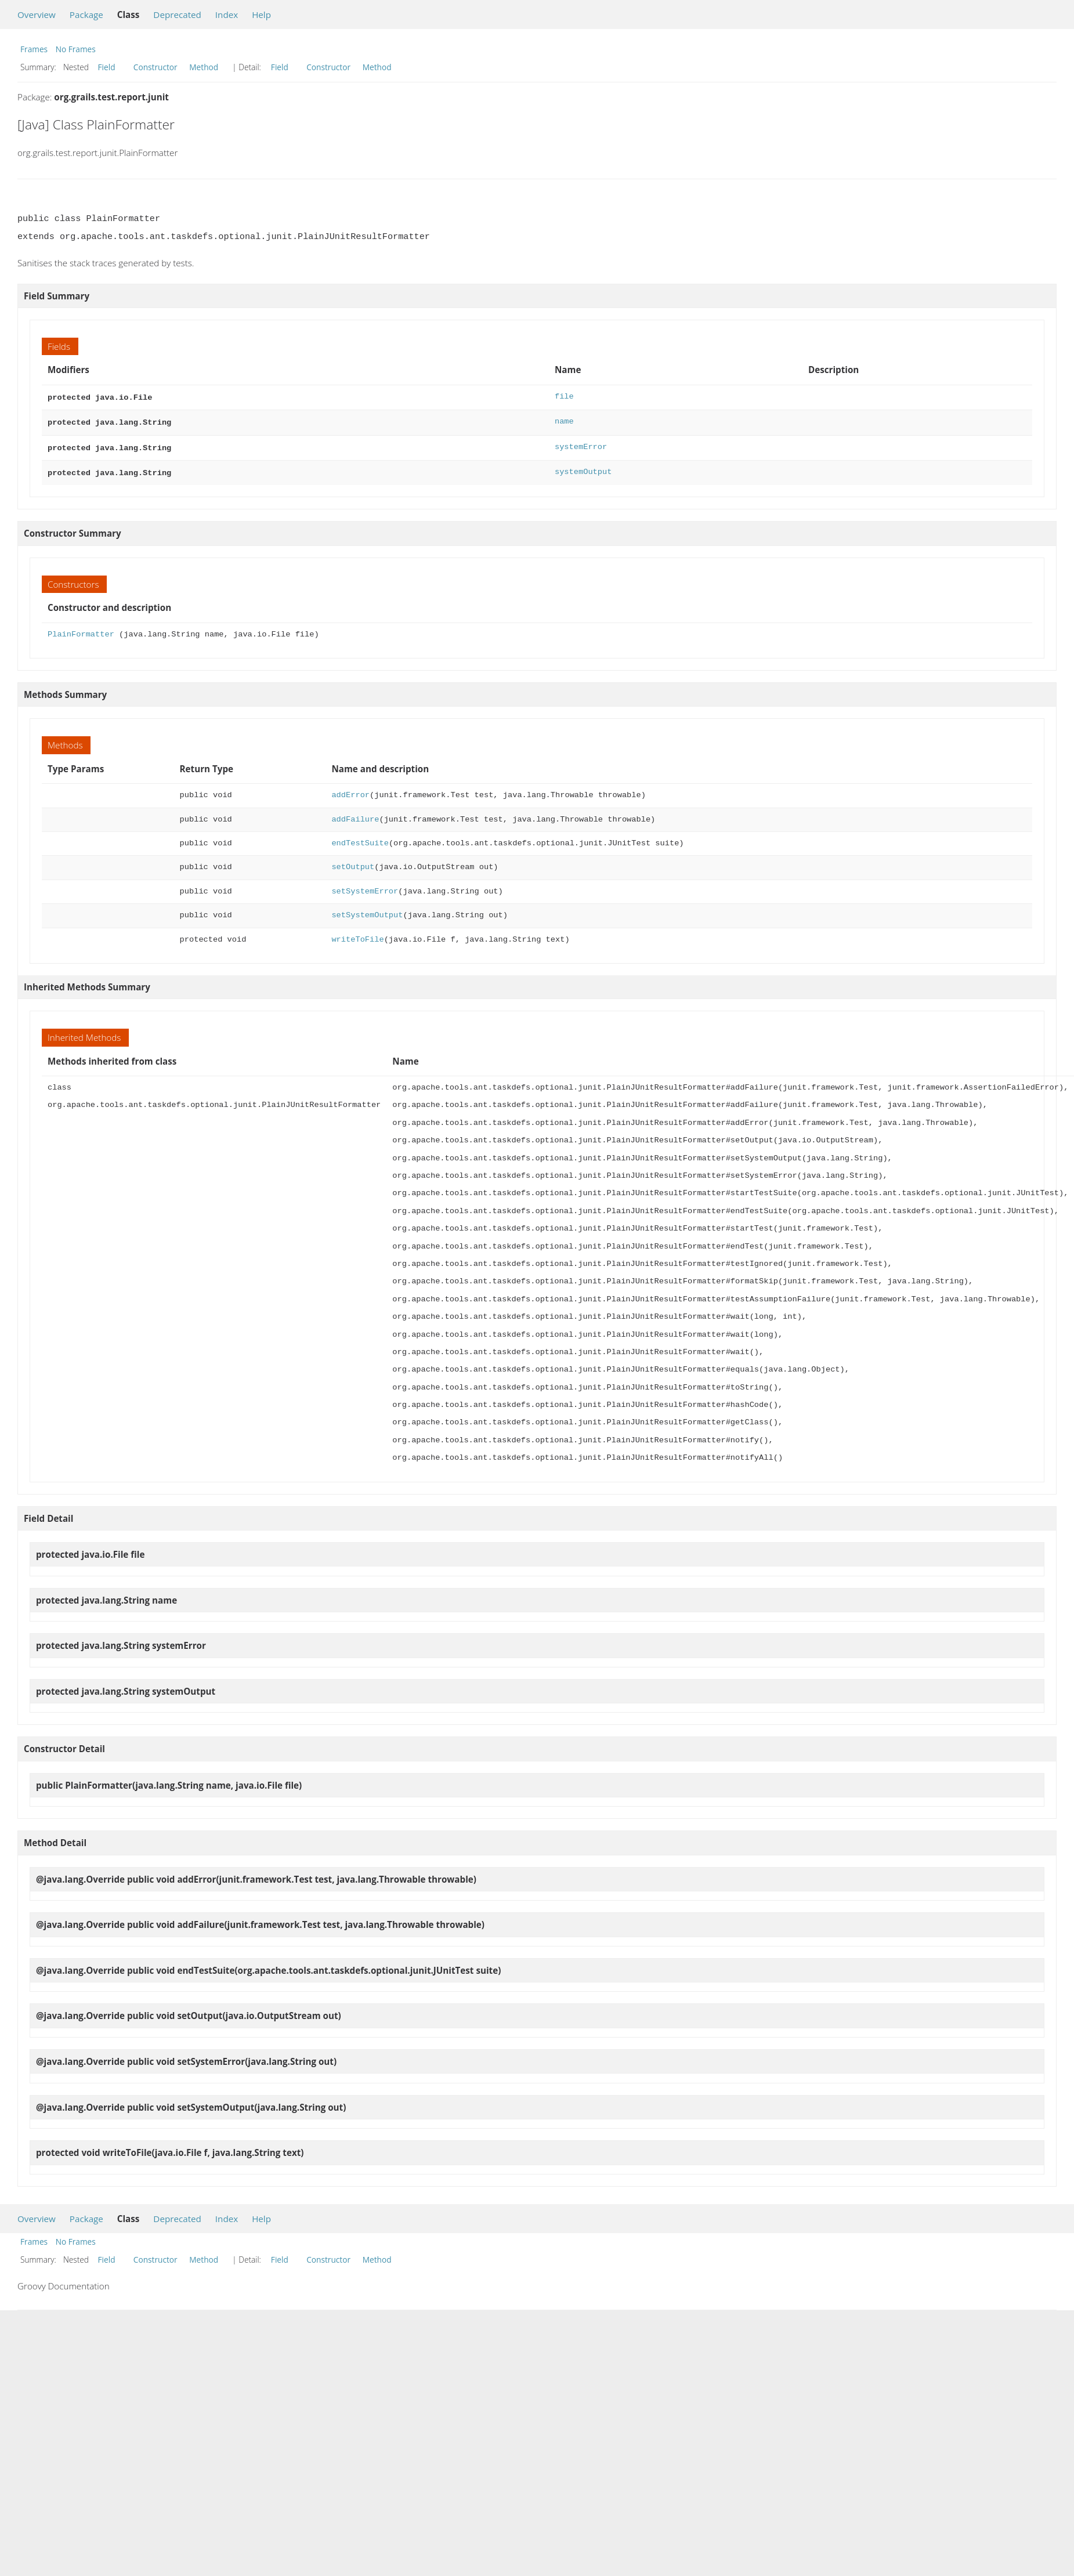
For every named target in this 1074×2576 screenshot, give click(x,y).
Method (203, 67)
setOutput (352, 862)
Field (106, 67)
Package (86, 14)
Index (226, 14)
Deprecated (177, 14)
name (564, 420)
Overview (36, 14)
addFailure (355, 814)
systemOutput (583, 468)
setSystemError (364, 886)
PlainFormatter (81, 629)
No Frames (76, 49)
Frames (34, 49)
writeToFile (357, 934)
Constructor (155, 67)
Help (261, 14)
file (564, 396)
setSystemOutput (367, 910)
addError (350, 790)
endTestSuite (359, 838)
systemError (581, 444)
